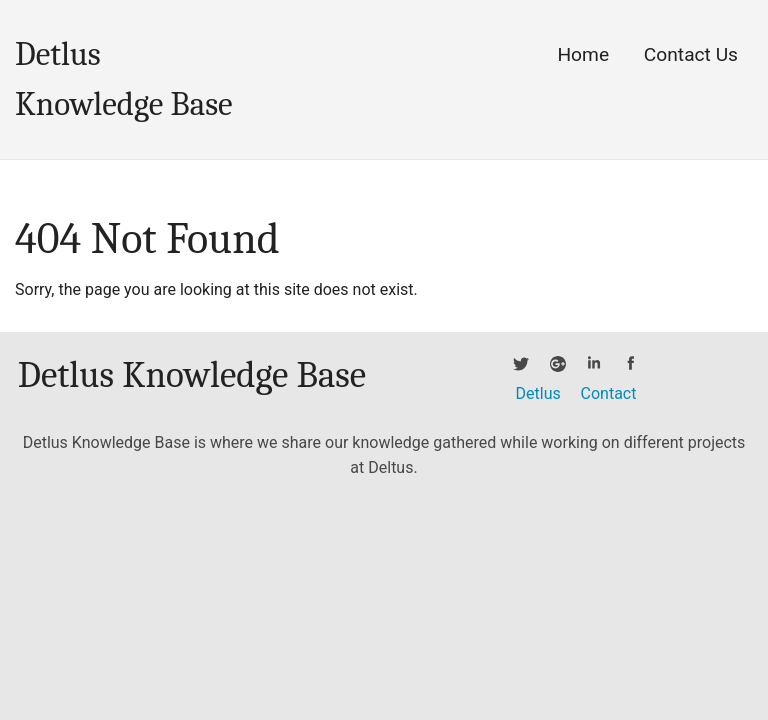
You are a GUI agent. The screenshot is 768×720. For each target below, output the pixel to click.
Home (583, 54)
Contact (609, 393)
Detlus (538, 393)
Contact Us (691, 54)
